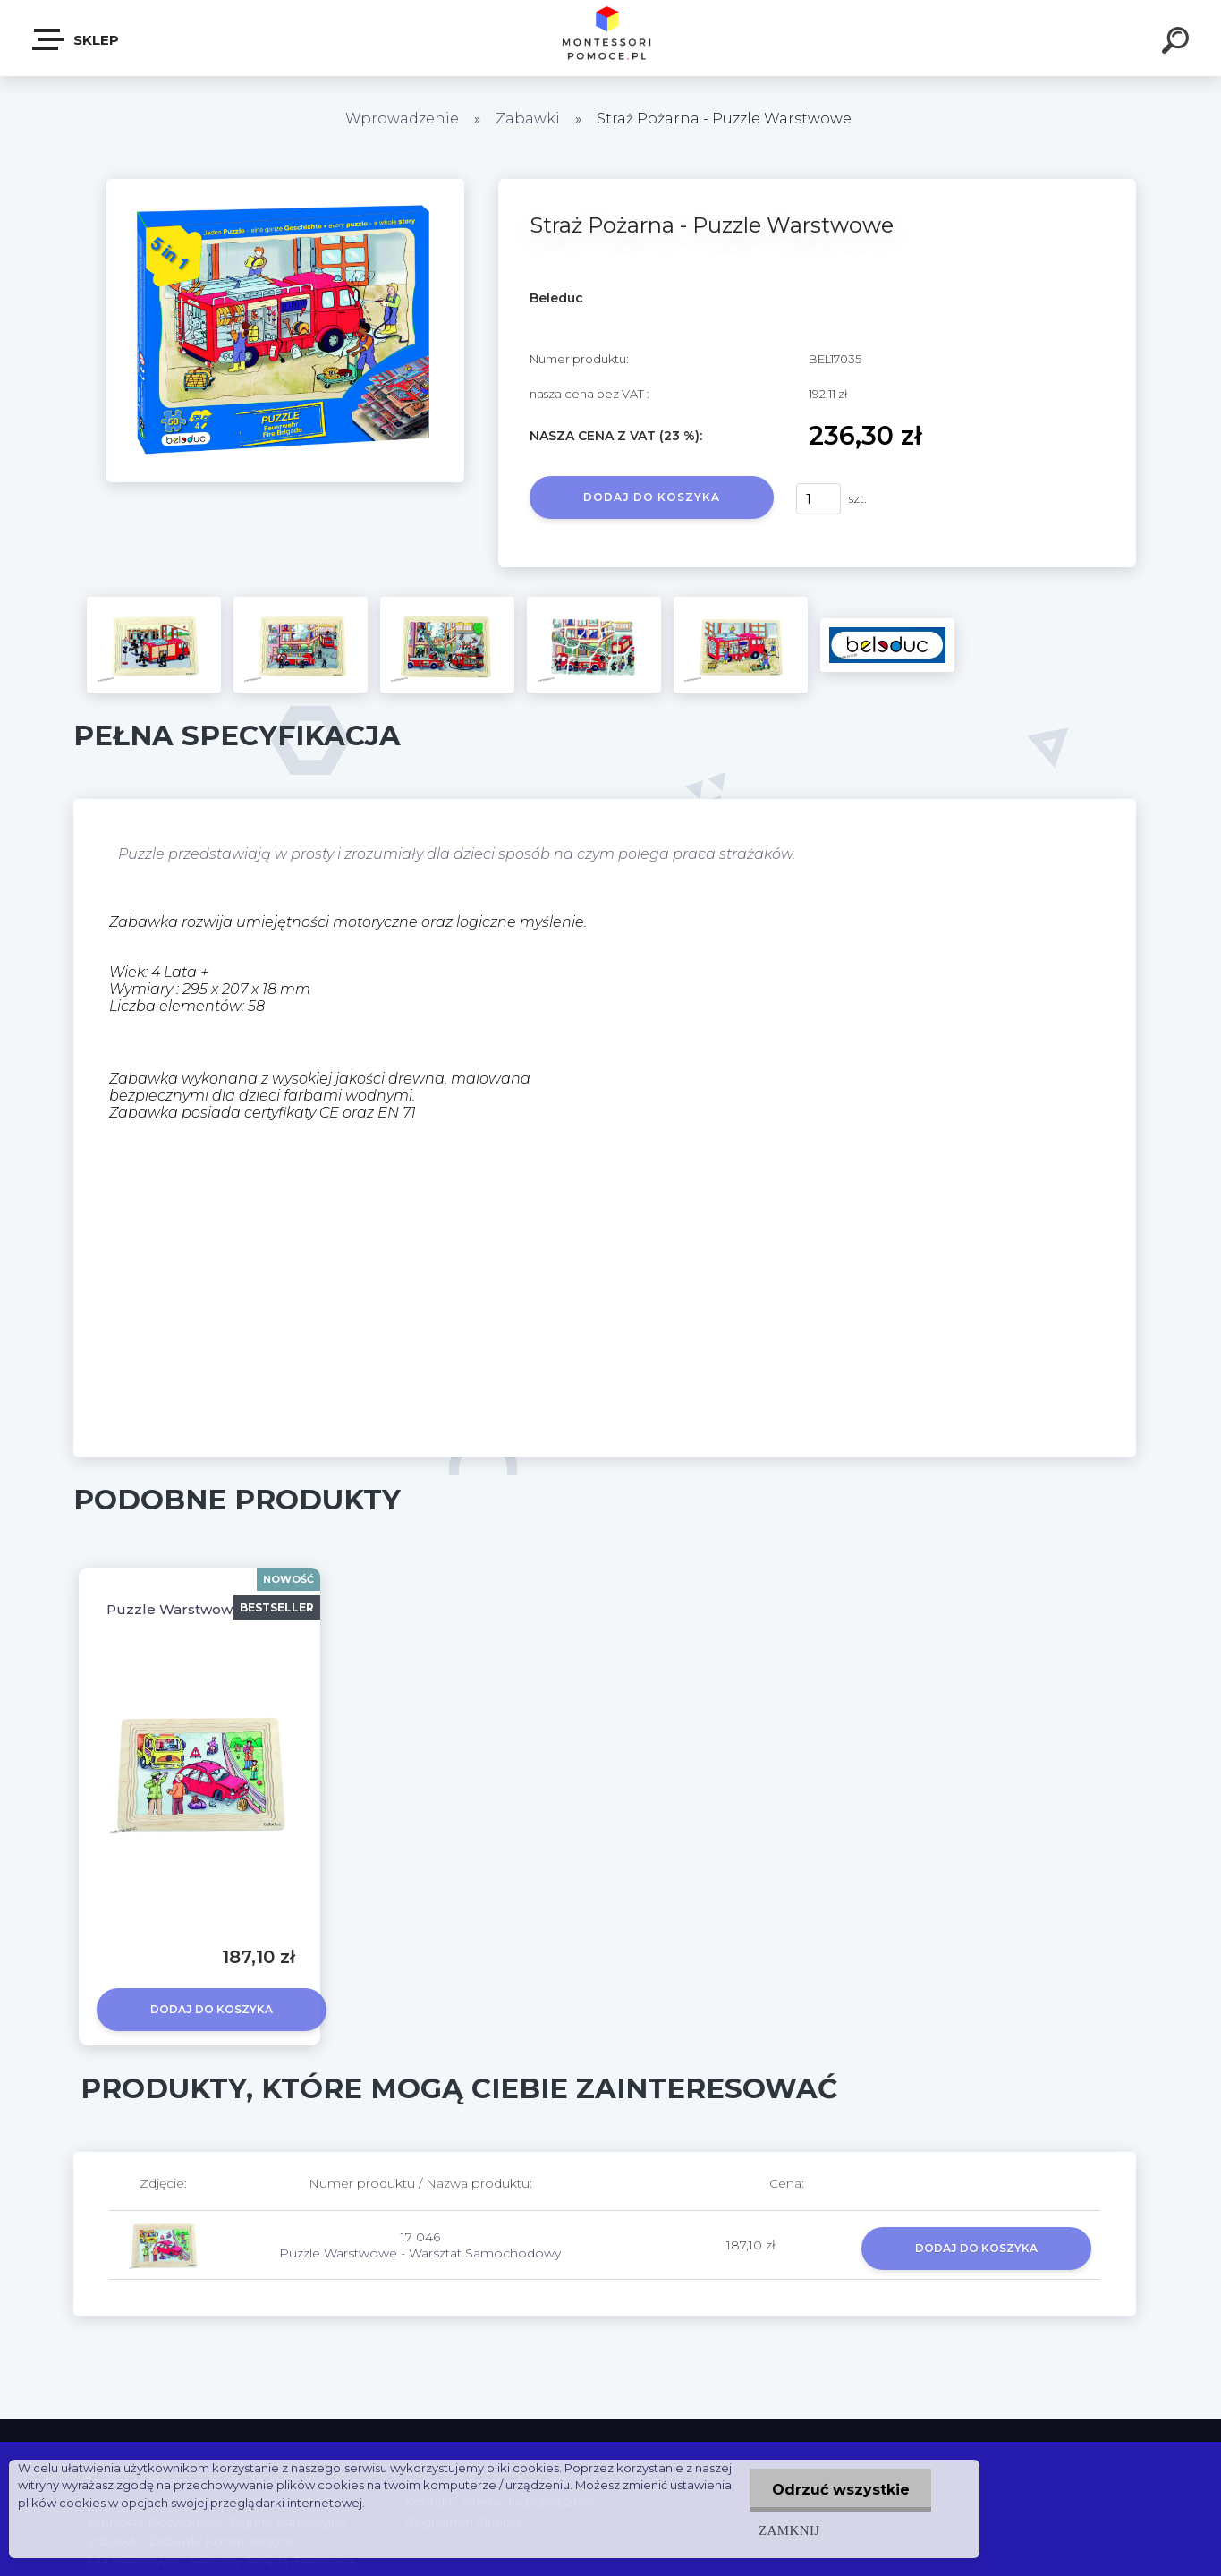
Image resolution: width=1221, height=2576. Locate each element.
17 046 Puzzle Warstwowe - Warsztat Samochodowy (420, 2245)
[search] (1178, 43)
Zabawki (530, 118)
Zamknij (788, 2530)
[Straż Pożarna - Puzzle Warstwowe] (285, 185)
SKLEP (76, 39)
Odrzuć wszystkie (840, 2489)
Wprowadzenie (402, 118)
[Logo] (610, 38)
